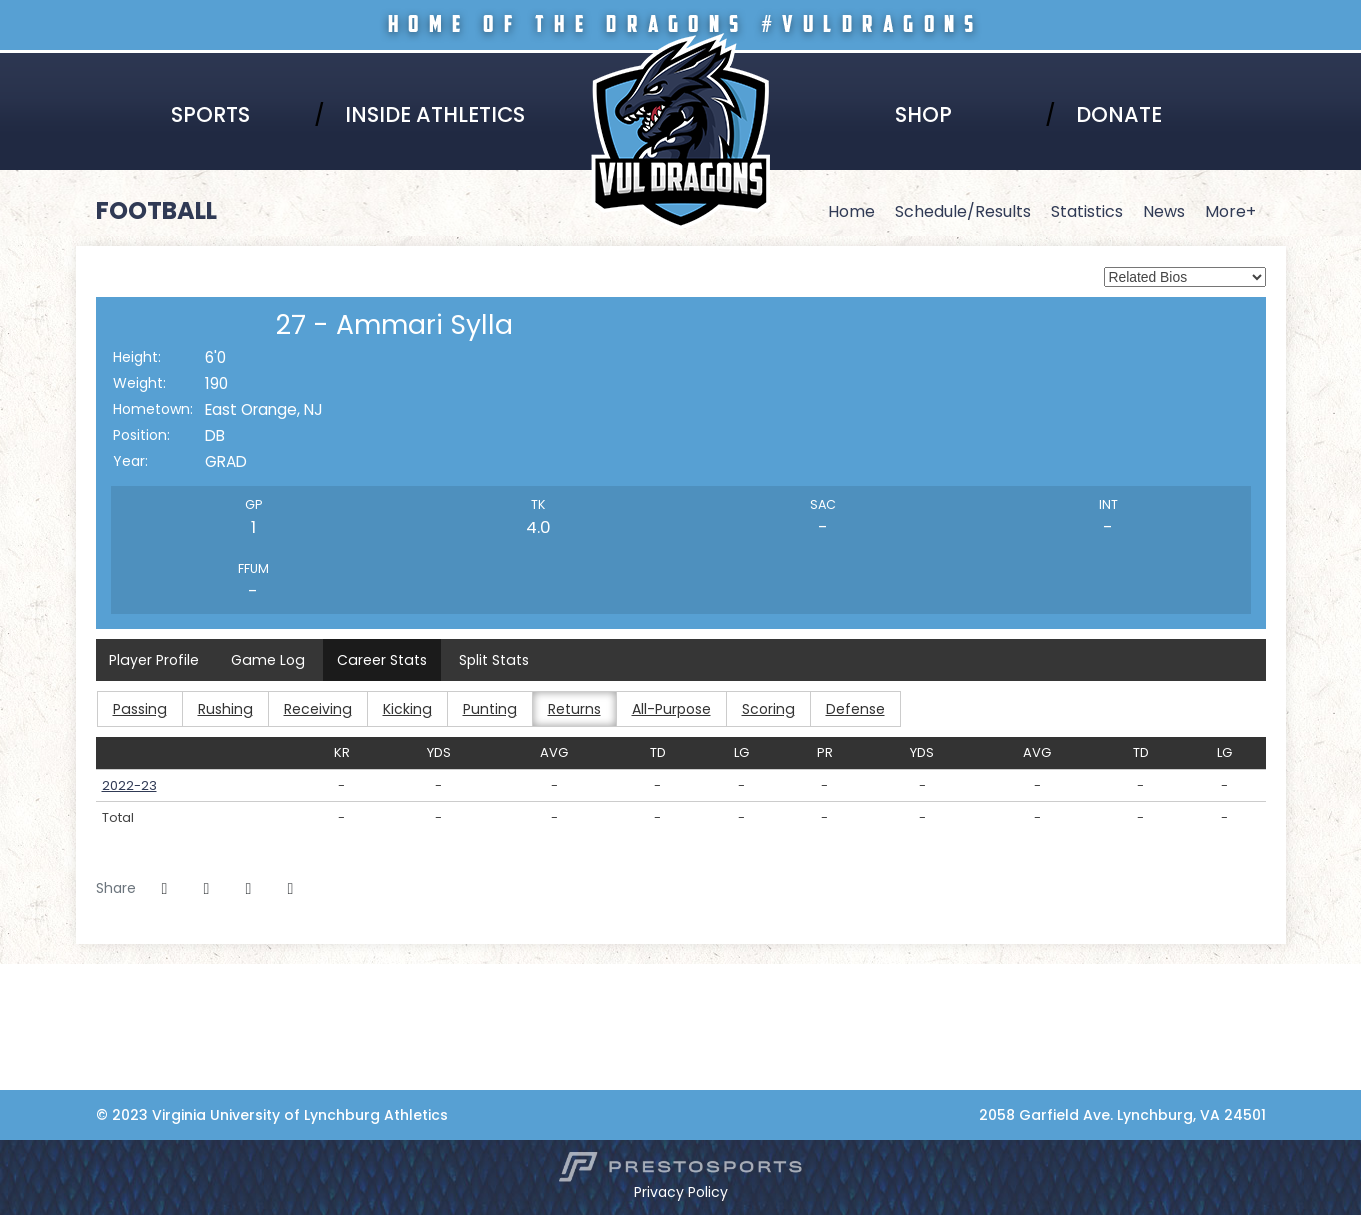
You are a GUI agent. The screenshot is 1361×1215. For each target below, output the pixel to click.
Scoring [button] (762, 709)
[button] (291, 889)
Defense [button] (848, 709)
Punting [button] (484, 709)
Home (851, 211)
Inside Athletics (435, 114)
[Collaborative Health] (116, 1079)
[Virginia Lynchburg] (116, 974)
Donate (1119, 114)
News (1164, 211)
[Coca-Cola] (116, 1058)
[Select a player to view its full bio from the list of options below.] (1185, 277)
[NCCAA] (116, 1016)
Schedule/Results (963, 211)
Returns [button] (568, 709)
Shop (923, 114)
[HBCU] (116, 995)
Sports (210, 114)
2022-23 (129, 785)
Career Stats (379, 660)
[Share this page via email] (249, 889)
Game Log (267, 660)
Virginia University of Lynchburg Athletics (681, 62)
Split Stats (489, 660)
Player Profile (154, 660)
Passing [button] (139, 709)
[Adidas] (116, 1037)
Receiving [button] (314, 709)
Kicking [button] (403, 709)
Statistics (1087, 211)
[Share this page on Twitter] (207, 889)
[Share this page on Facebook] (165, 889)
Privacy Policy (681, 1192)
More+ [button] (1230, 211)
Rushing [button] (223, 709)
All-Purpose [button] (665, 709)
